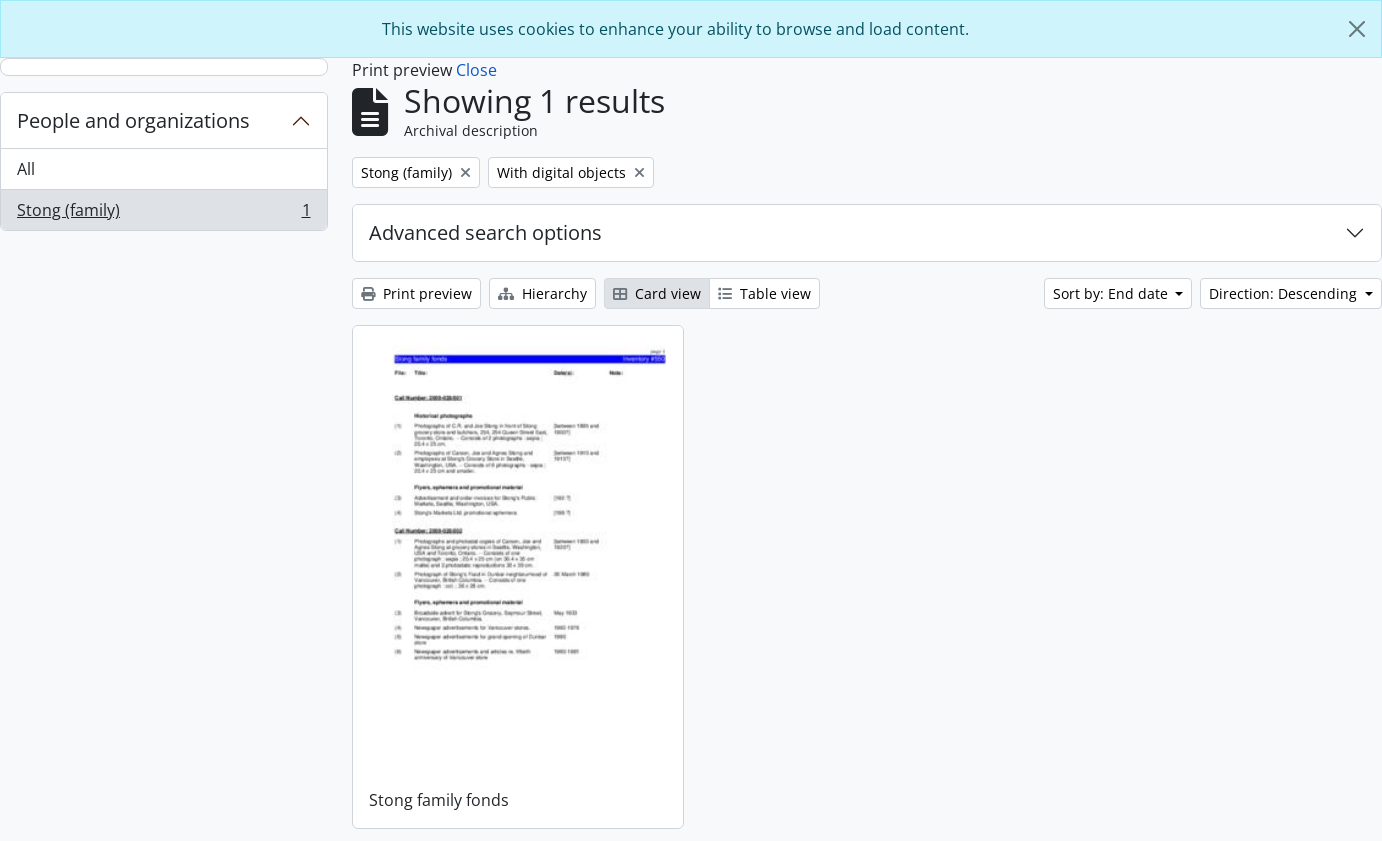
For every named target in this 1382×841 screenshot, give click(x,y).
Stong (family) (163, 214)
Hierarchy (542, 293)
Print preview (416, 293)
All (26, 169)
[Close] (1357, 29)
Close (476, 70)
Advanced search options (485, 232)
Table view (764, 293)
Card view (657, 293)
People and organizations (133, 120)
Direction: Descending (1285, 293)
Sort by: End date (1112, 293)
